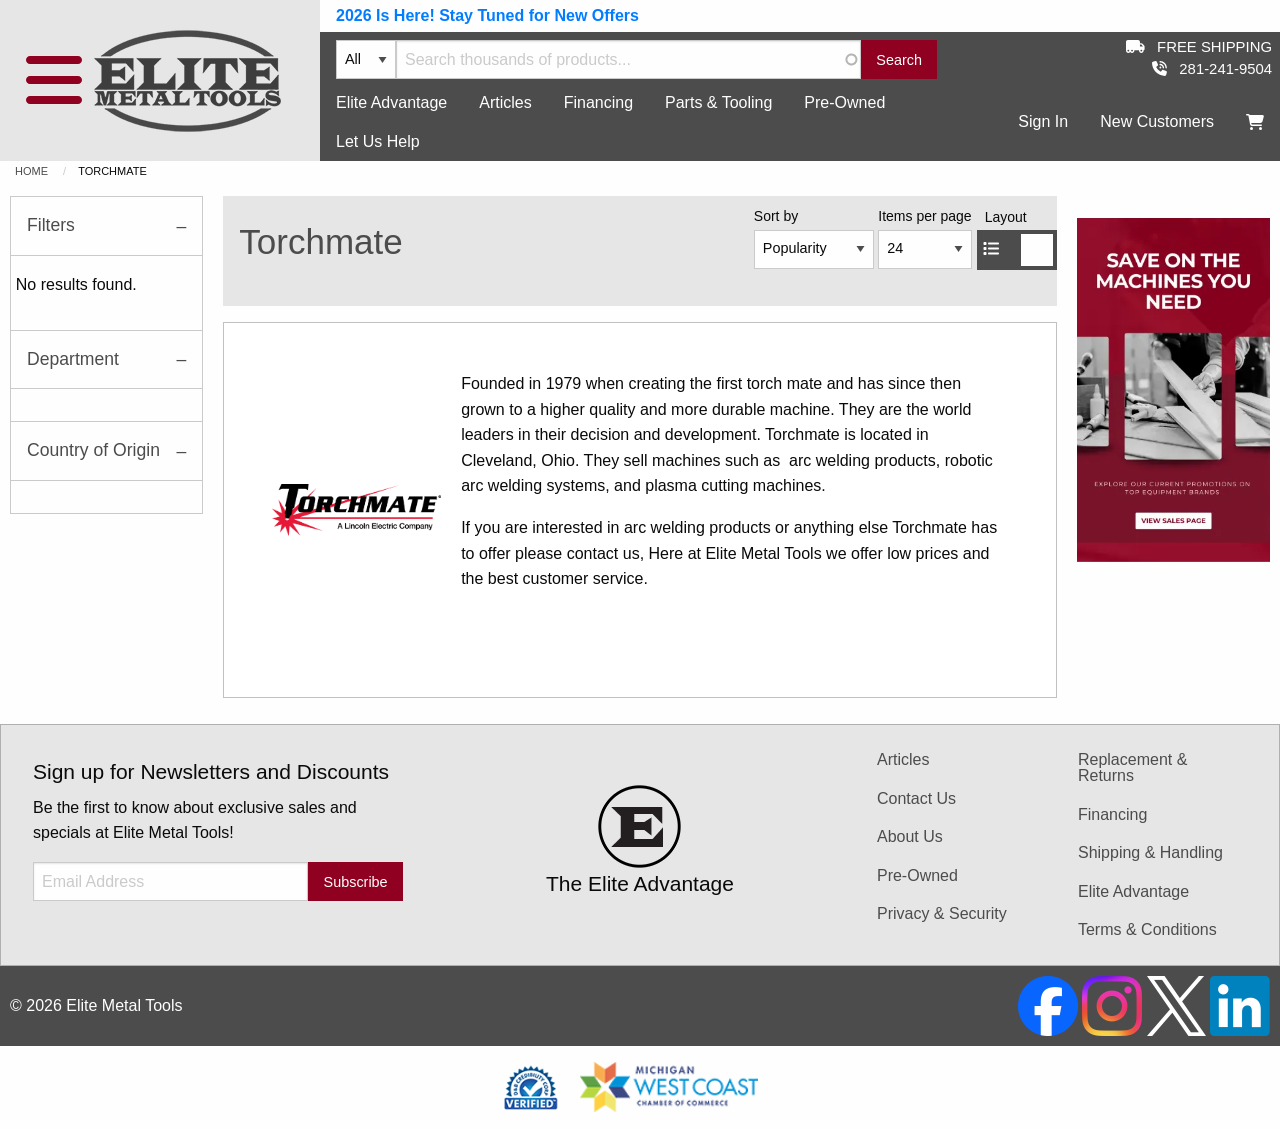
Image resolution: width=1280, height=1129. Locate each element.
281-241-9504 (1212, 69)
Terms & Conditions (1147, 929)
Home (31, 171)
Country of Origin (93, 450)
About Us (910, 836)
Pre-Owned (844, 102)
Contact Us (916, 798)
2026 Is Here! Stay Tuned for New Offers (487, 15)
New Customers (1157, 121)
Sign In (1043, 121)
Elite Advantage (391, 102)
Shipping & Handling (1150, 852)
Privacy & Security (942, 913)
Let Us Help (378, 141)
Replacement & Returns (1132, 767)
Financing (598, 102)
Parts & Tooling (718, 102)
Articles (505, 102)
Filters (51, 225)
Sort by (776, 216)
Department (73, 359)
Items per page (924, 216)
